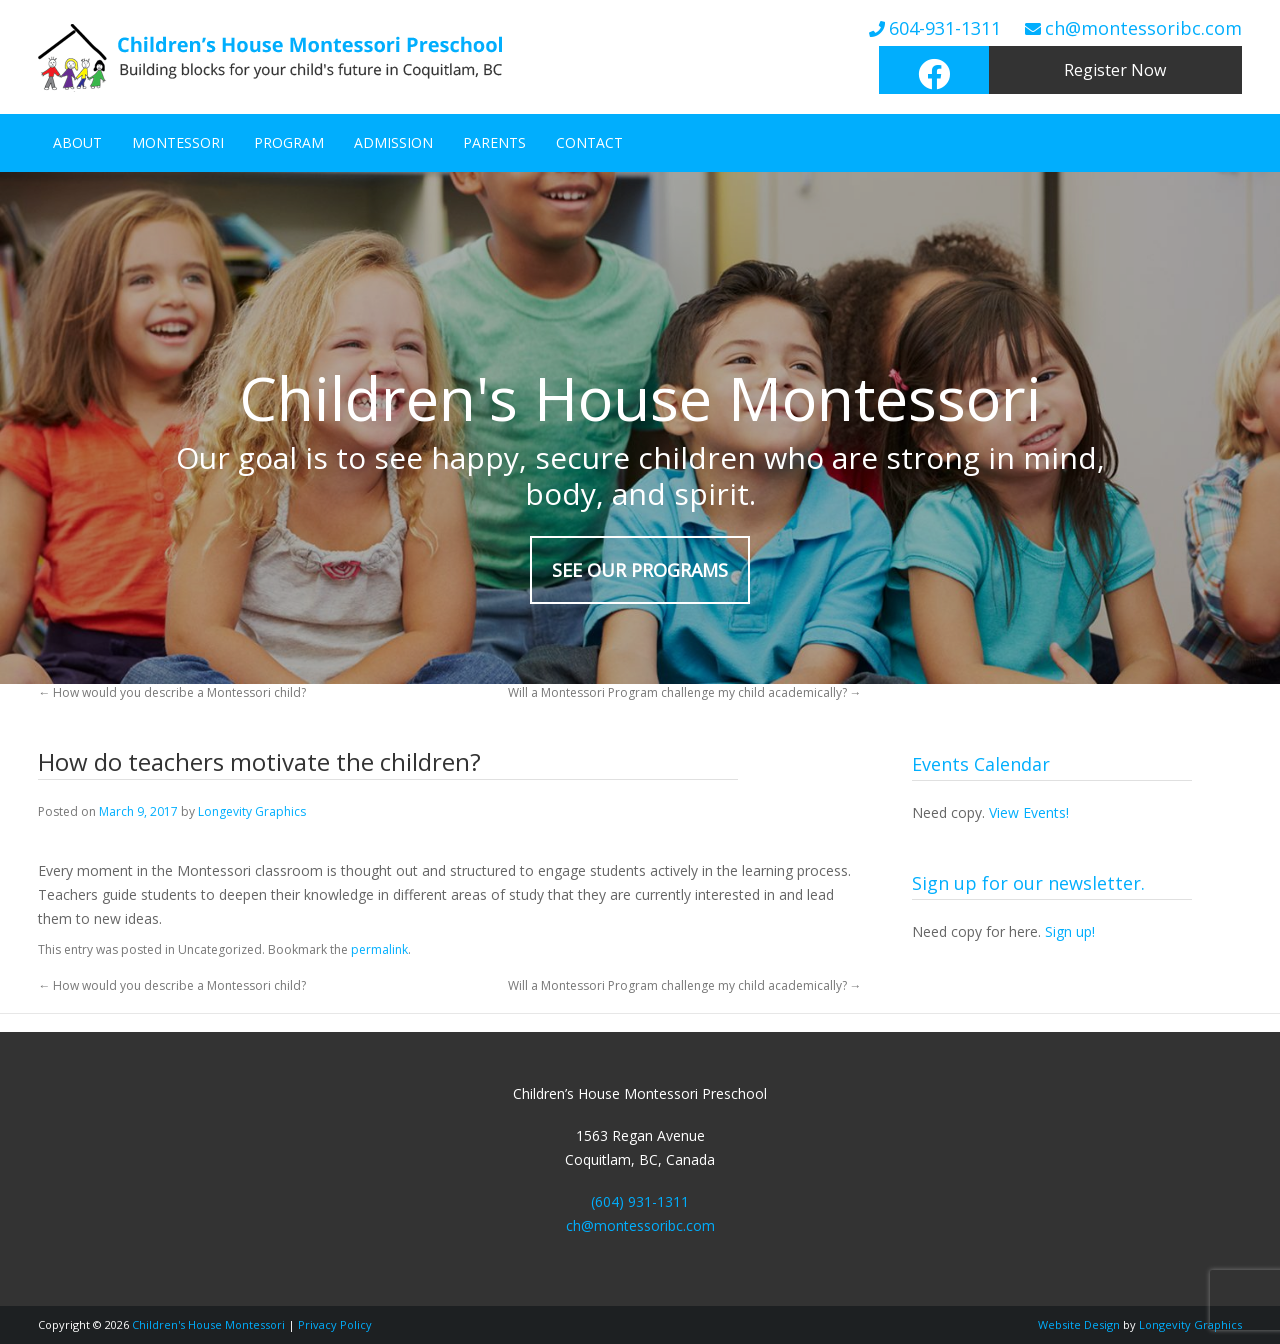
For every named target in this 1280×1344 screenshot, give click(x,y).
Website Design (1079, 1324)
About (77, 142)
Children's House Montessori (208, 1324)
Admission (393, 142)
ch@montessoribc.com (1143, 28)
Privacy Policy (335, 1324)
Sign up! (1070, 931)
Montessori (178, 142)
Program (289, 142)
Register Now (1115, 70)
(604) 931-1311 (640, 1201)
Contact (589, 142)
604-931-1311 (945, 28)
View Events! (1029, 812)
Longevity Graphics (252, 811)
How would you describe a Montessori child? (172, 692)
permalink (379, 949)
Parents (494, 142)
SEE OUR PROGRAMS (640, 570)
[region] (640, 428)
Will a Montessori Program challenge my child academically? (685, 692)
